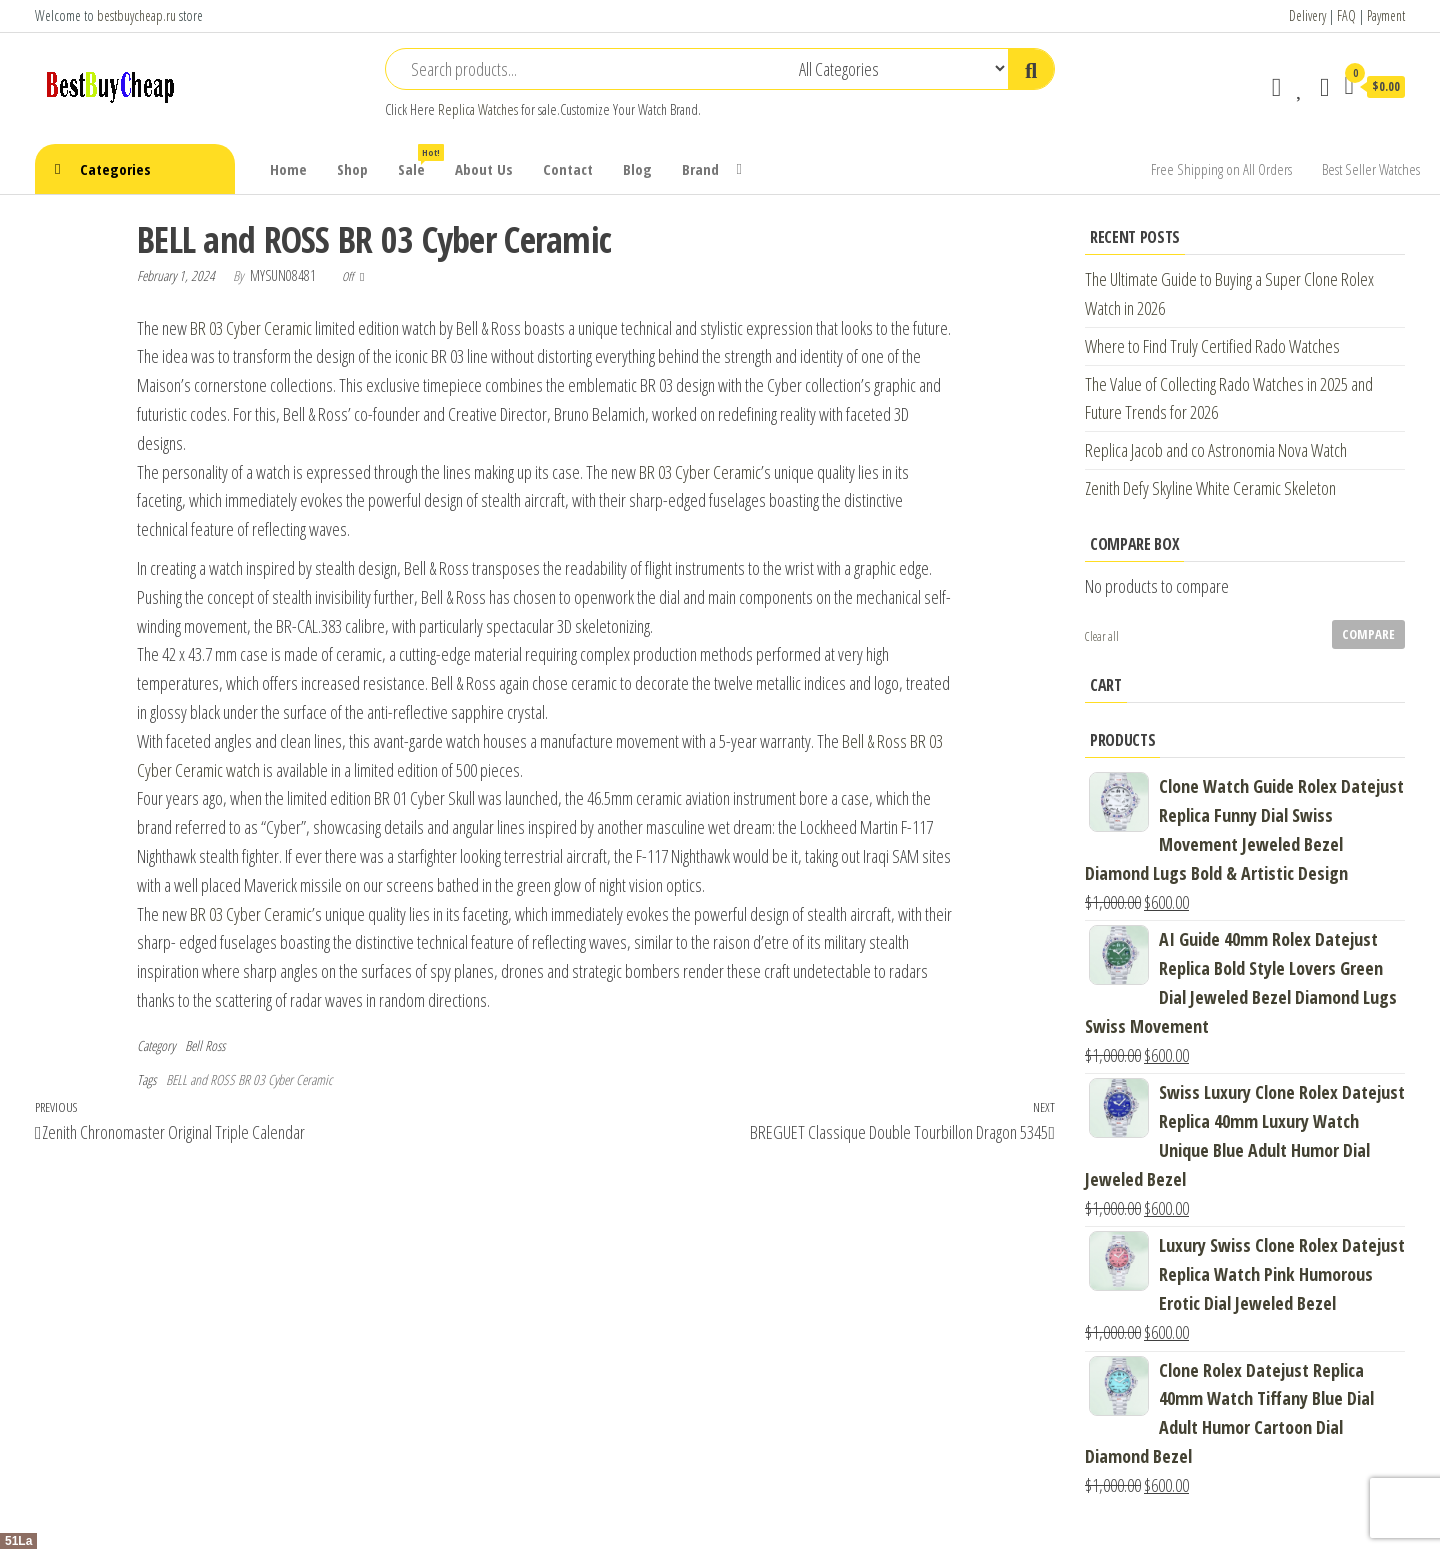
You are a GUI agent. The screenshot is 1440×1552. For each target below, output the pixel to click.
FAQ (1346, 15)
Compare (1368, 634)
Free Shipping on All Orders (1221, 169)
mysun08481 (284, 275)
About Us (484, 169)
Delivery (1307, 15)
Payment (1386, 15)
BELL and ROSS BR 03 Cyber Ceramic (249, 1079)
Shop (352, 169)
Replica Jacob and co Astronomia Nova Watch (1216, 450)
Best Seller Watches (1371, 169)
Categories (115, 169)
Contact (568, 169)
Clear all (1102, 636)
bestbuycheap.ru (136, 15)
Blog (637, 169)
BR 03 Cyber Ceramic (251, 328)
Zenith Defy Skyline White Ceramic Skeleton (1210, 488)
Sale (419, 161)
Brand (700, 169)
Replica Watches (478, 109)
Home (288, 169)
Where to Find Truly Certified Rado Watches (1212, 346)
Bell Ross (205, 1045)
